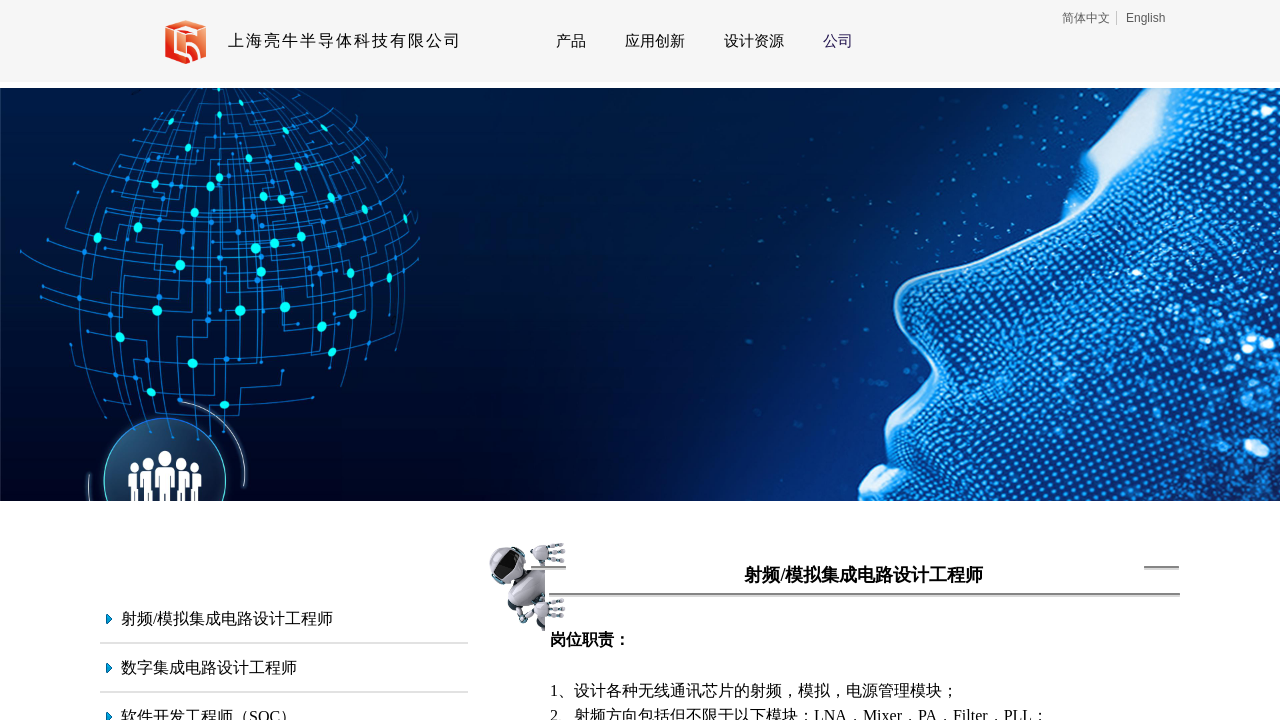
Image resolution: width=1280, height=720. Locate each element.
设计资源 (754, 41)
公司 (838, 41)
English (1145, 18)
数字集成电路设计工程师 (209, 667)
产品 (571, 41)
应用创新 (655, 41)
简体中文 (1086, 18)
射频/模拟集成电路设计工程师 (227, 618)
